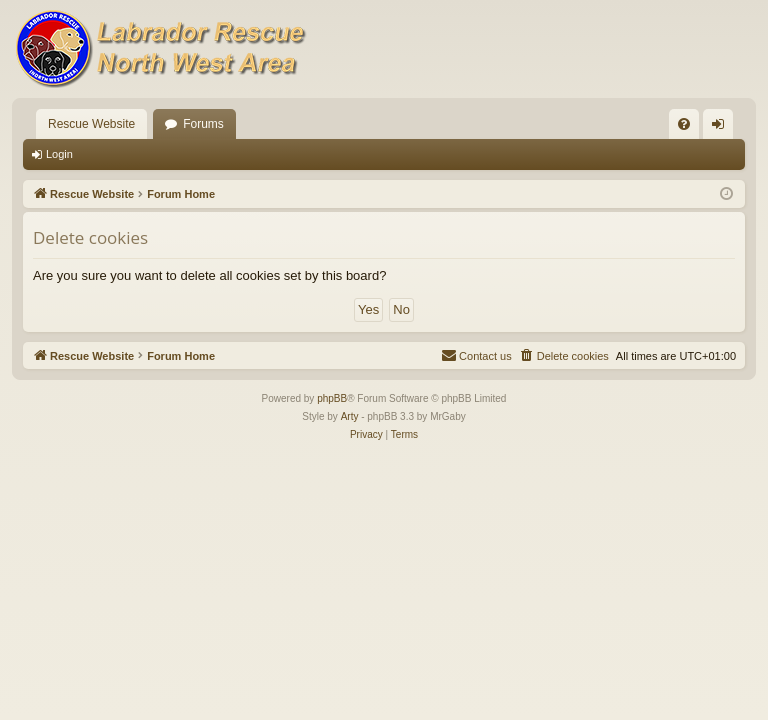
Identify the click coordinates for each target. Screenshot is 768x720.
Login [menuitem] (722, 128)
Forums (203, 124)
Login (59, 154)
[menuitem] (684, 124)
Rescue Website (91, 124)
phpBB (332, 398)
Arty (350, 416)
